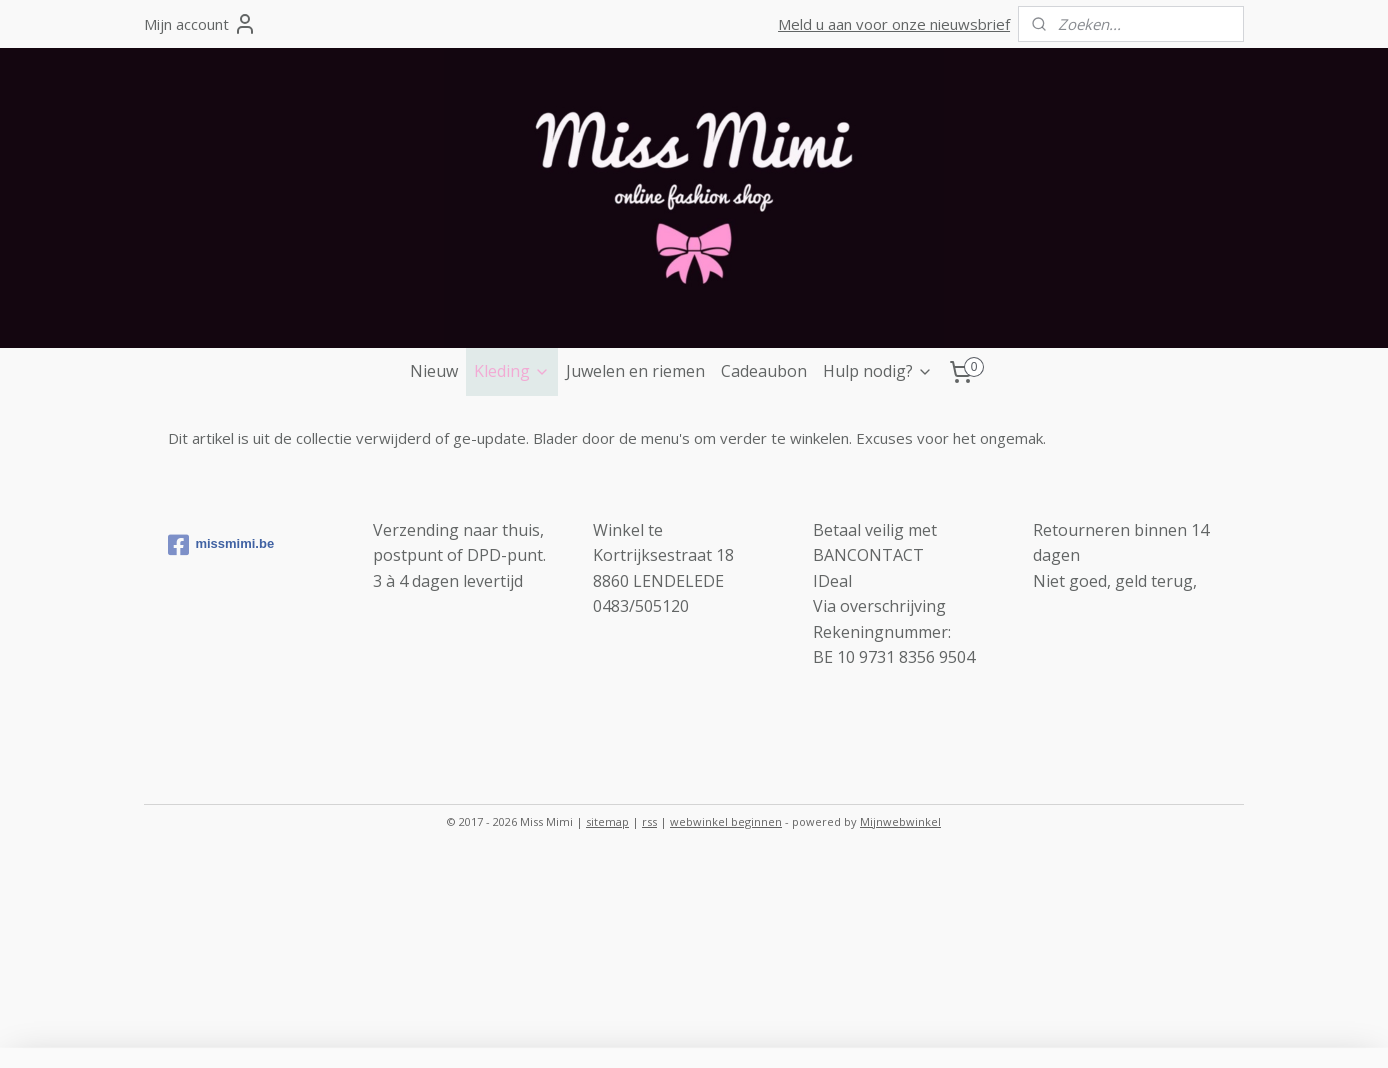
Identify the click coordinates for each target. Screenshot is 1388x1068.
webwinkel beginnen (726, 821)
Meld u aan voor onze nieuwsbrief (894, 24)
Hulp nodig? (878, 371)
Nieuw (434, 371)
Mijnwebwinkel (900, 821)
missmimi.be (221, 545)
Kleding (512, 371)
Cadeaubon (764, 371)
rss (649, 821)
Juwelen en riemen (635, 371)
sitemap (607, 821)
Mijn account (200, 24)
